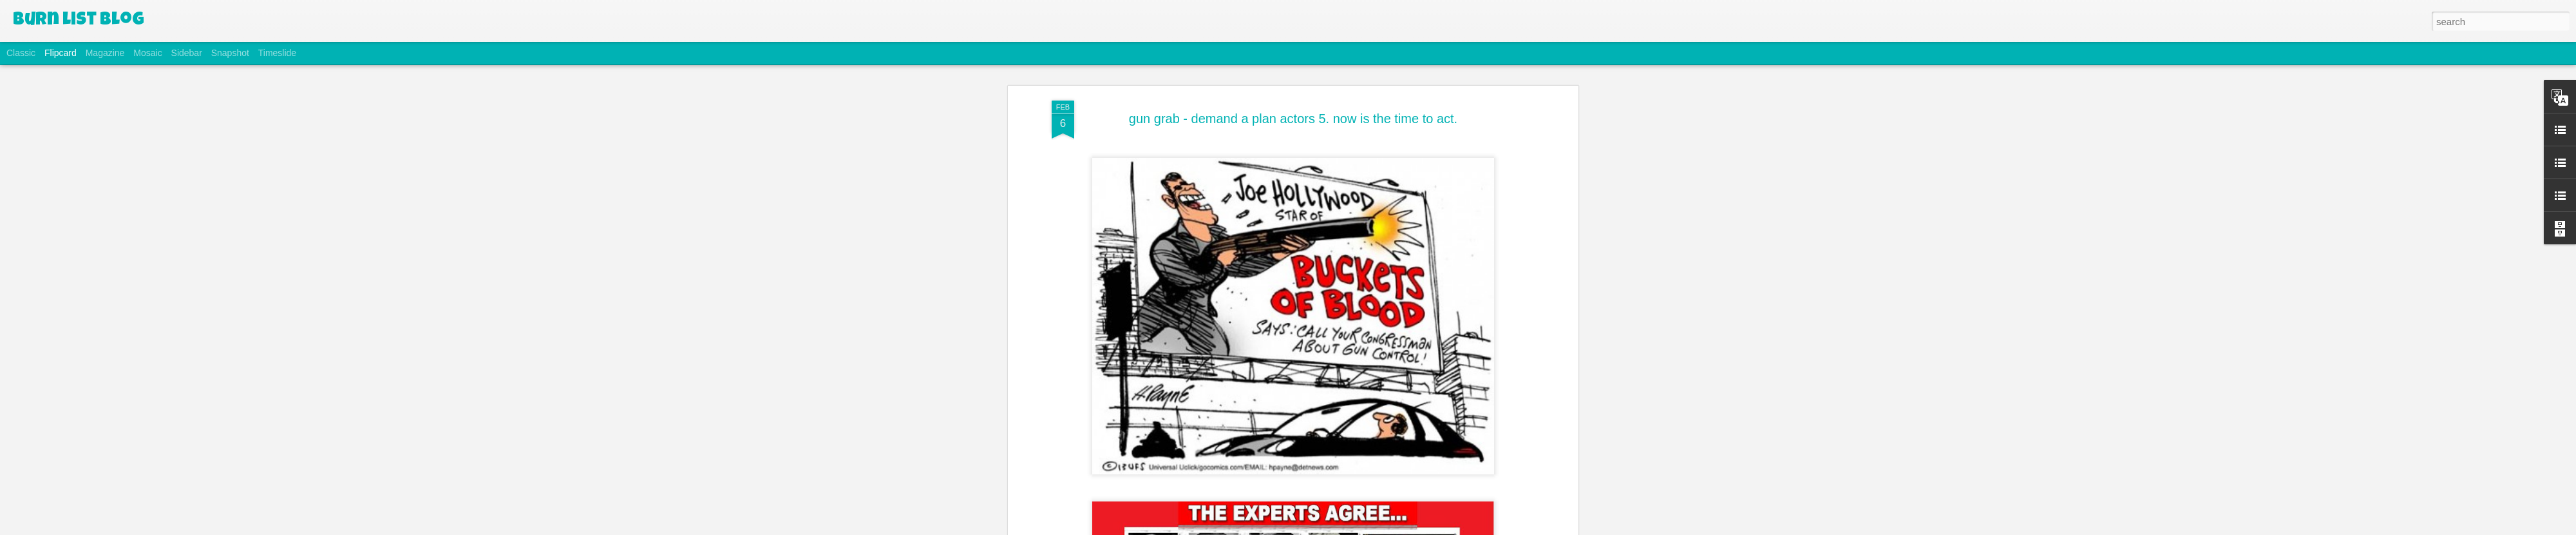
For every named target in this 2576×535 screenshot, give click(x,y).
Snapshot (230, 53)
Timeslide (277, 53)
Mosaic (147, 53)
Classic (20, 53)
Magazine (105, 53)
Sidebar (186, 53)
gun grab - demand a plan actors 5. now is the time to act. (1293, 119)
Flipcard (60, 53)
